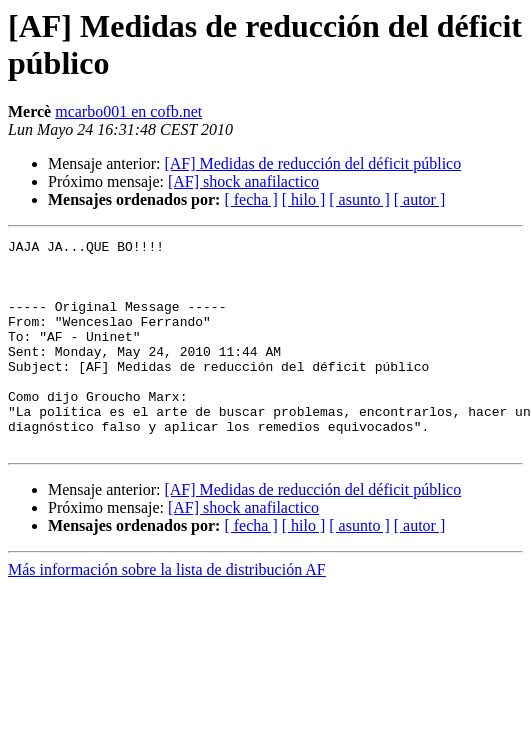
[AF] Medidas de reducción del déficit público (312, 163)
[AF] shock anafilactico (243, 181)
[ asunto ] (359, 199)
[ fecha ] (250, 199)
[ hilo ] (304, 199)
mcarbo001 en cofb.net (128, 111)
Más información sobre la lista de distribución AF (167, 611)
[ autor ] (420, 199)
